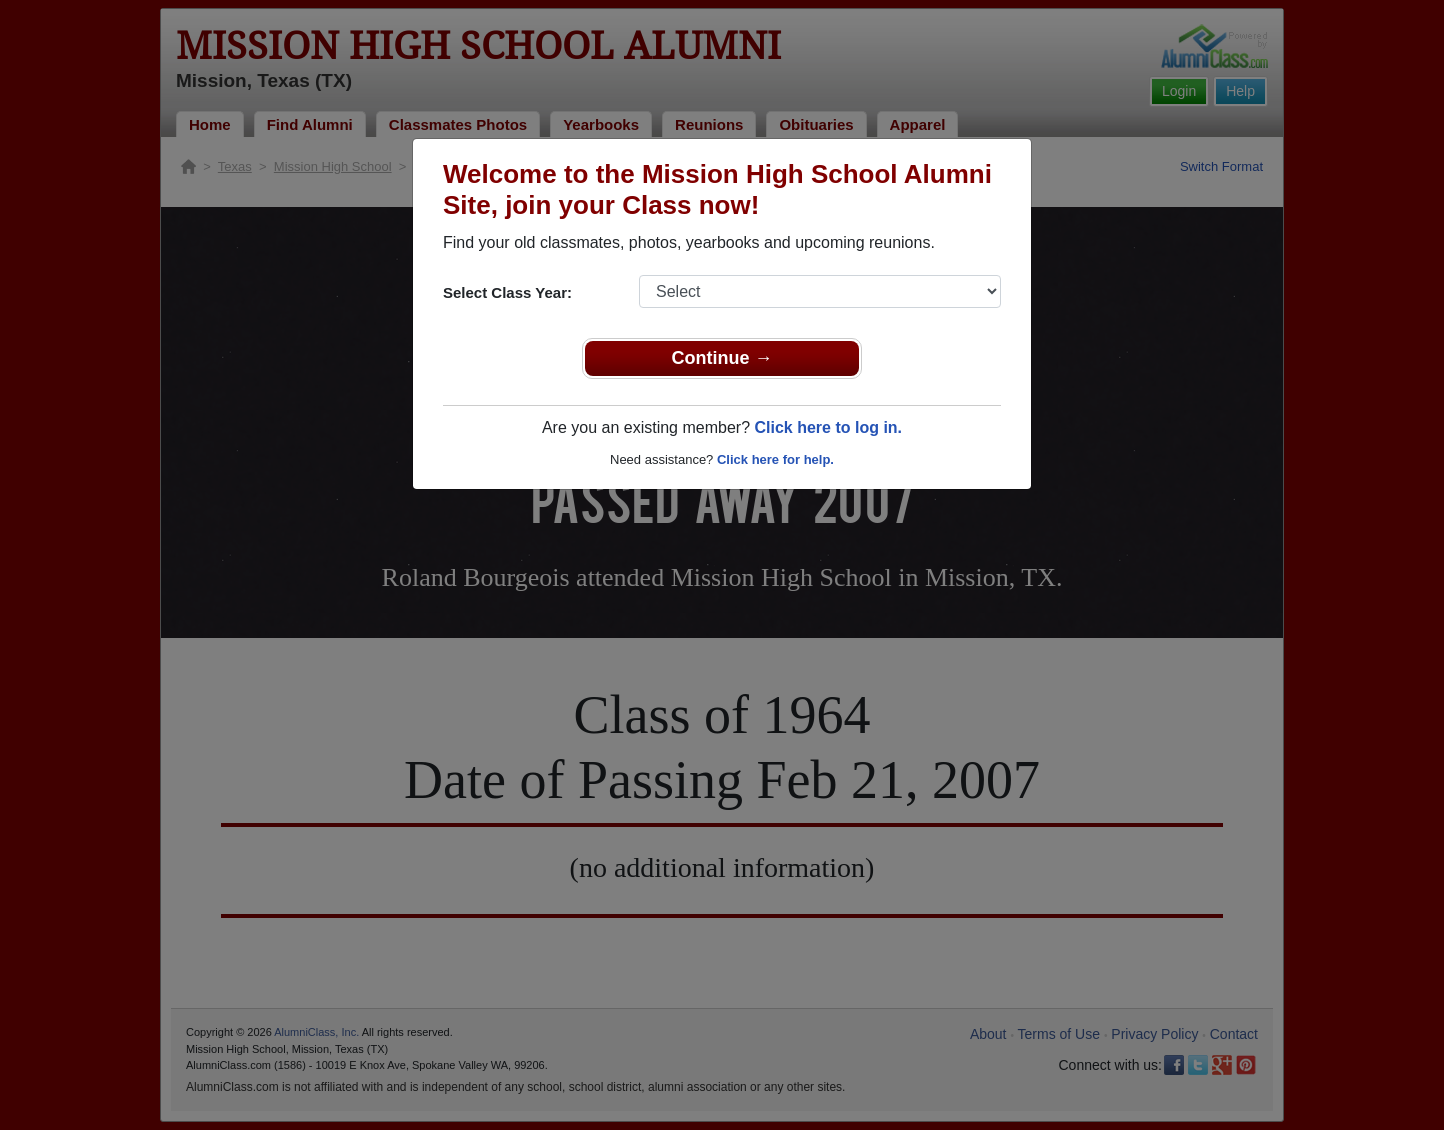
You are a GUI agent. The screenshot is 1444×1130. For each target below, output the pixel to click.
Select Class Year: (507, 292)
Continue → (722, 358)
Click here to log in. (828, 427)
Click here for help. (775, 459)
